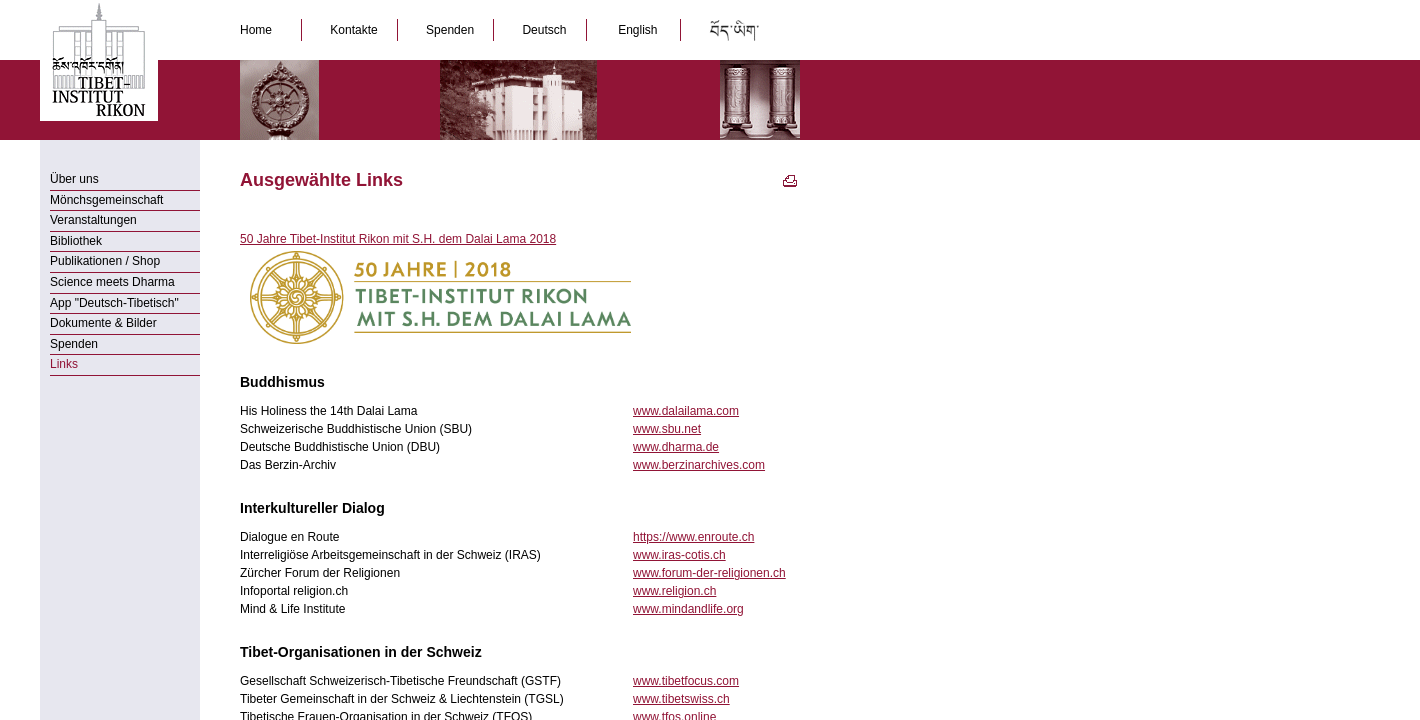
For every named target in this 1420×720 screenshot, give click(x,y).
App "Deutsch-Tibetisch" (114, 303)
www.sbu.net (667, 429)
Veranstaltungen (93, 220)
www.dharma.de (676, 447)
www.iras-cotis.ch (679, 555)
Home (261, 30)
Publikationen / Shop (105, 261)
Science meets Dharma (112, 282)
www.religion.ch (674, 591)
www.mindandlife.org (688, 609)
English (638, 30)
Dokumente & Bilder (103, 323)
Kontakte (355, 30)
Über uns (74, 179)
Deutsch (545, 30)
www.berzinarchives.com (699, 465)
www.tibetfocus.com (686, 681)
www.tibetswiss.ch (681, 699)
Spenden (451, 30)
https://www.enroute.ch (693, 537)
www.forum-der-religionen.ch (709, 573)
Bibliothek (76, 241)
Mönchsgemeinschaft (106, 200)
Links (64, 364)
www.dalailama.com (686, 411)
